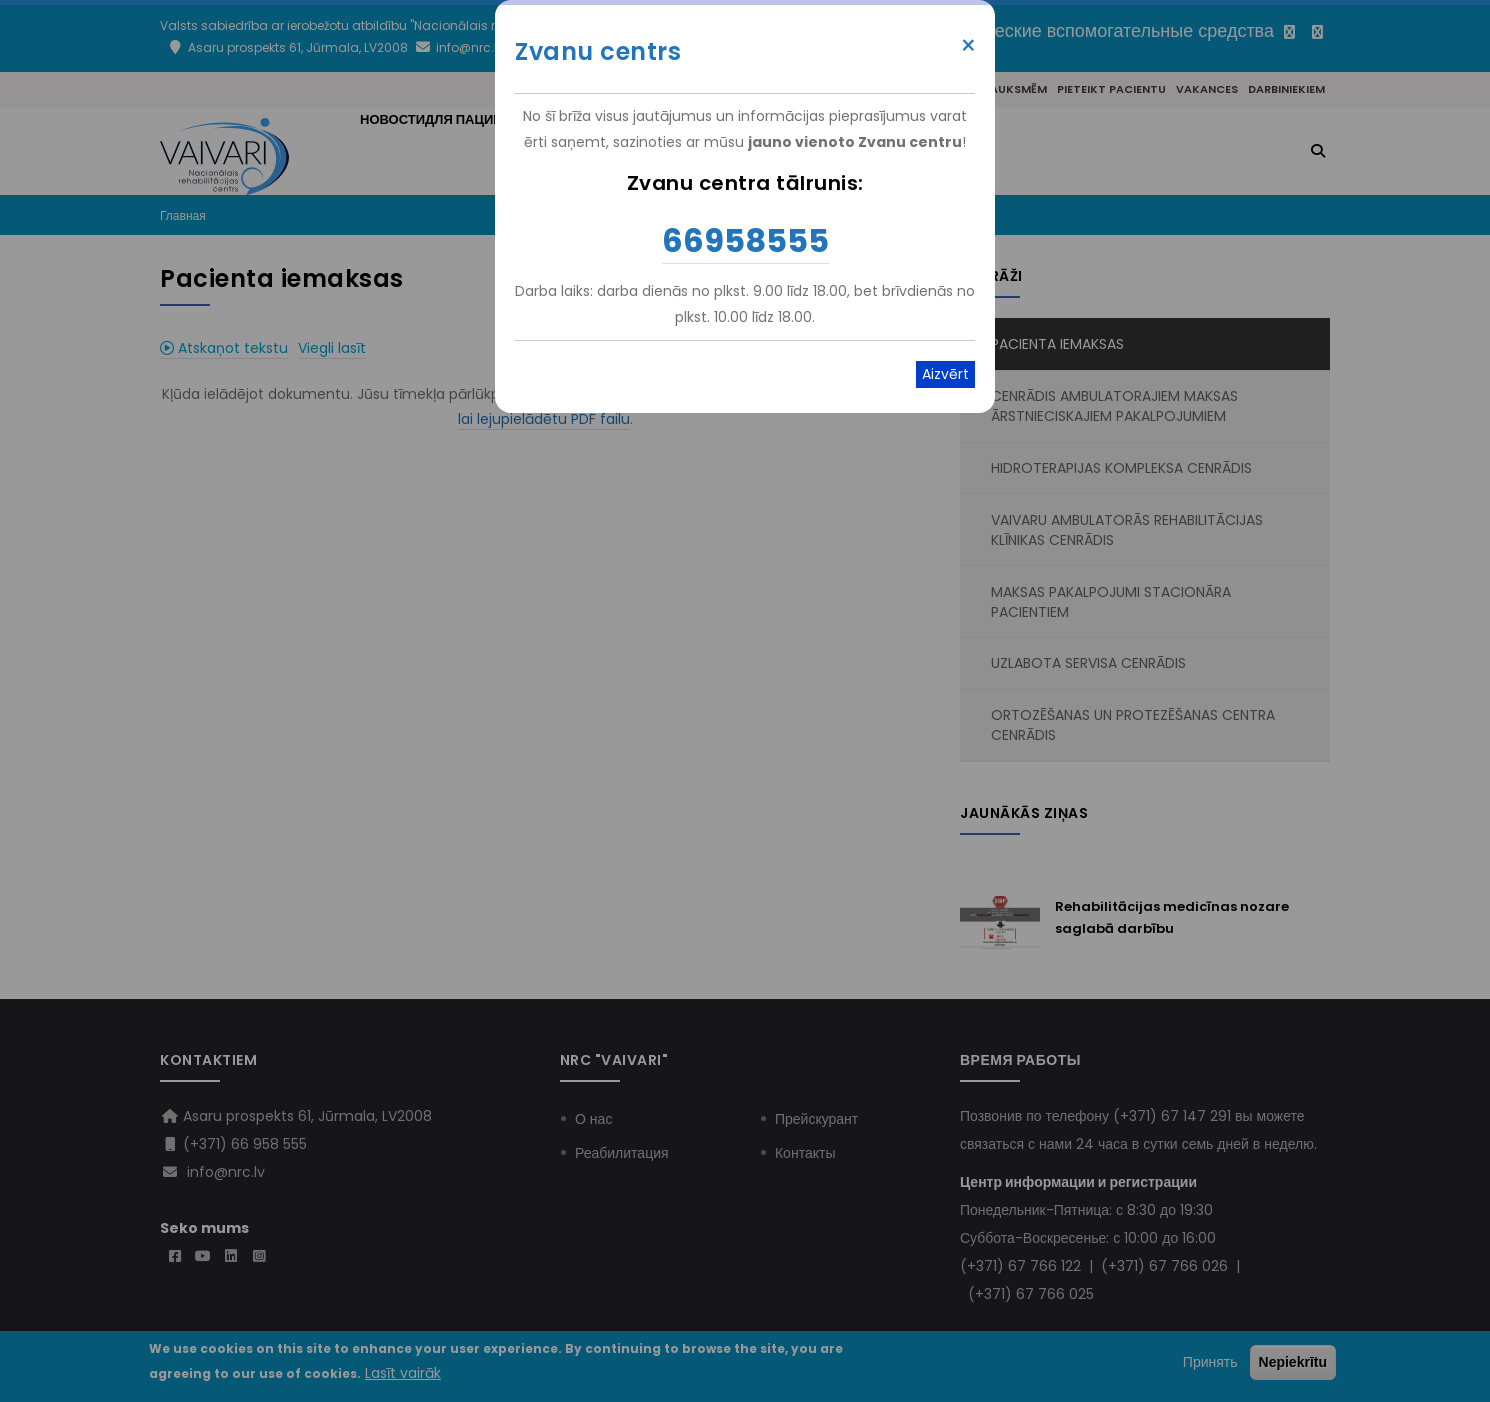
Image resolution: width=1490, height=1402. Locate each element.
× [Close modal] (968, 46)
